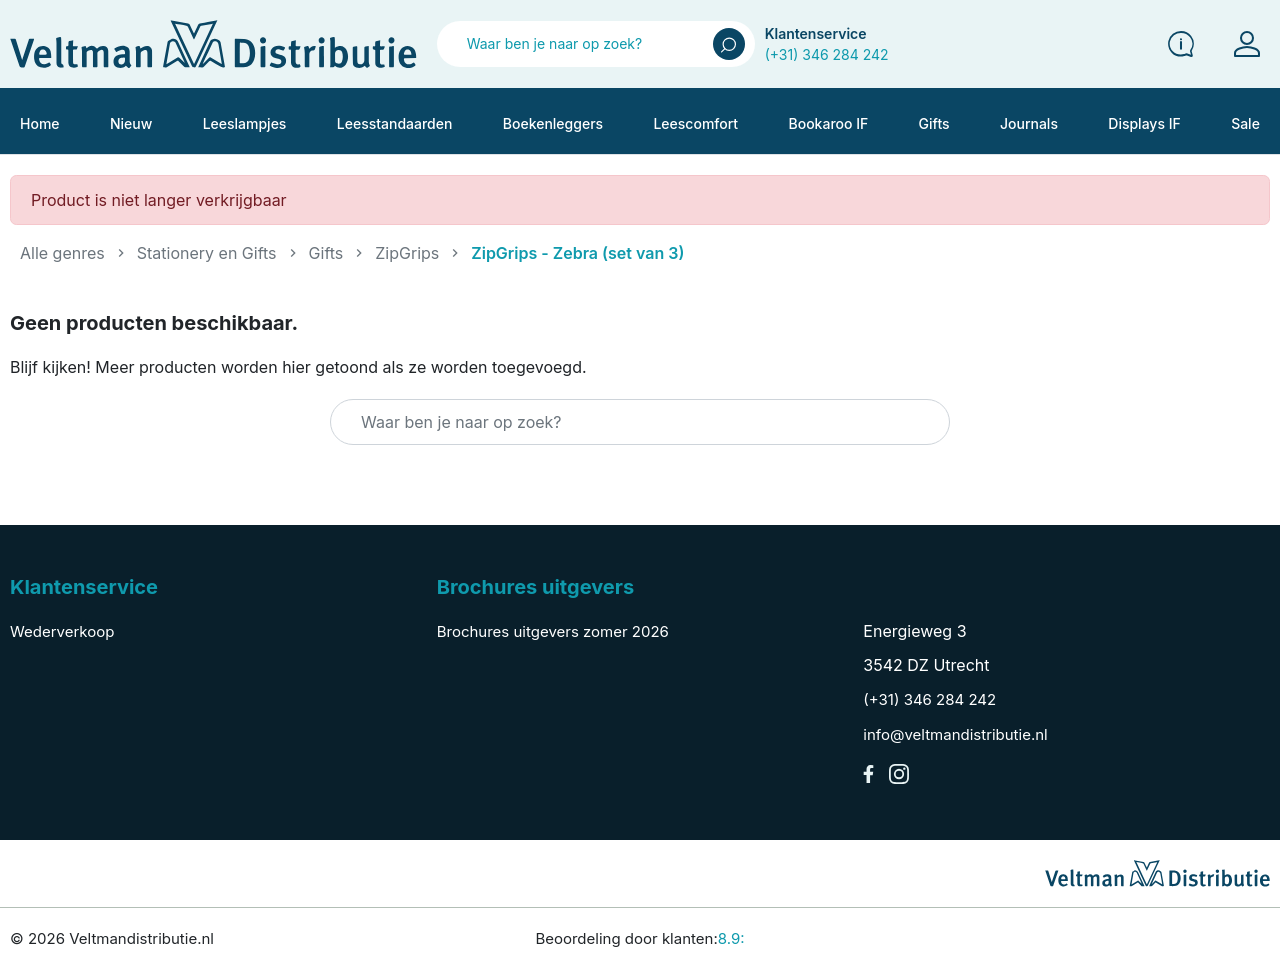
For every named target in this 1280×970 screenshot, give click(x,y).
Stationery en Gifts (207, 253)
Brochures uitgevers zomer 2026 (553, 631)
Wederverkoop (62, 631)
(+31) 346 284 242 (827, 54)
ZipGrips (407, 253)
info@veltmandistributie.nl (955, 734)
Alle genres (62, 253)
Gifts (326, 253)
